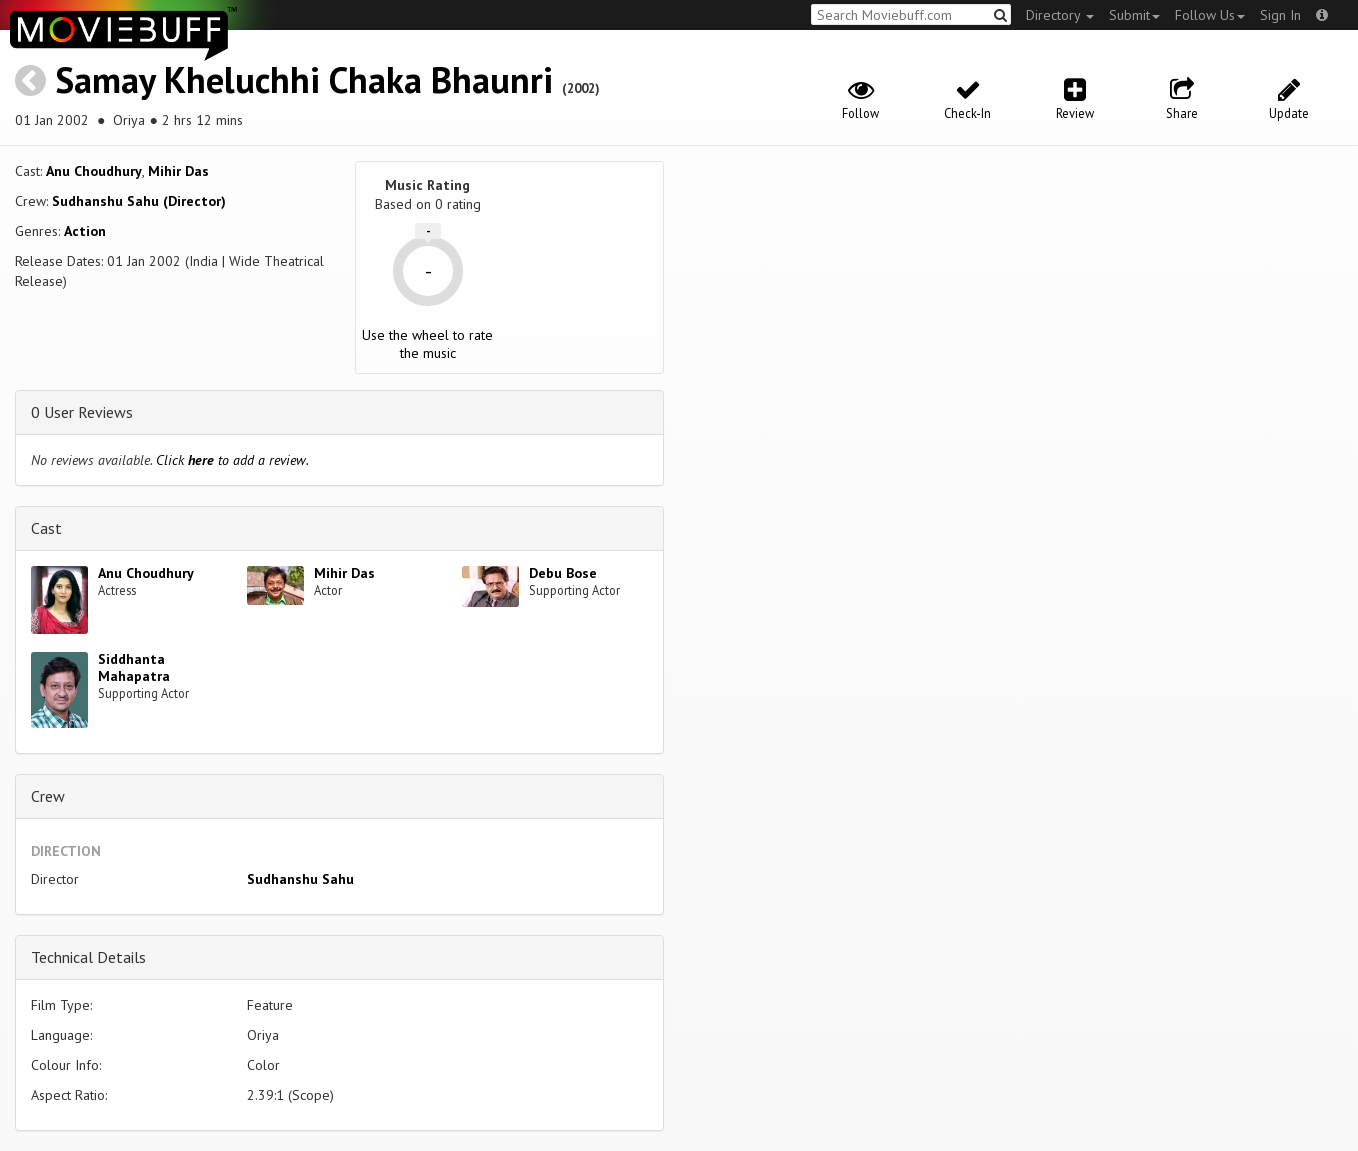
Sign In (1280, 15)
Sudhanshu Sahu (300, 879)
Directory (1060, 15)
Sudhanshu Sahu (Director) (139, 201)
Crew (48, 796)
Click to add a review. (232, 460)
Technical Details (88, 957)
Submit (1134, 15)
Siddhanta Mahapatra (134, 667)
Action (85, 231)
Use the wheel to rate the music (427, 344)
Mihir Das (178, 171)
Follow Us (1210, 15)
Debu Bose (563, 573)
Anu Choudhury (94, 171)
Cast (46, 528)
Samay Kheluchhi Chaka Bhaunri (304, 79)
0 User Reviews (82, 412)
